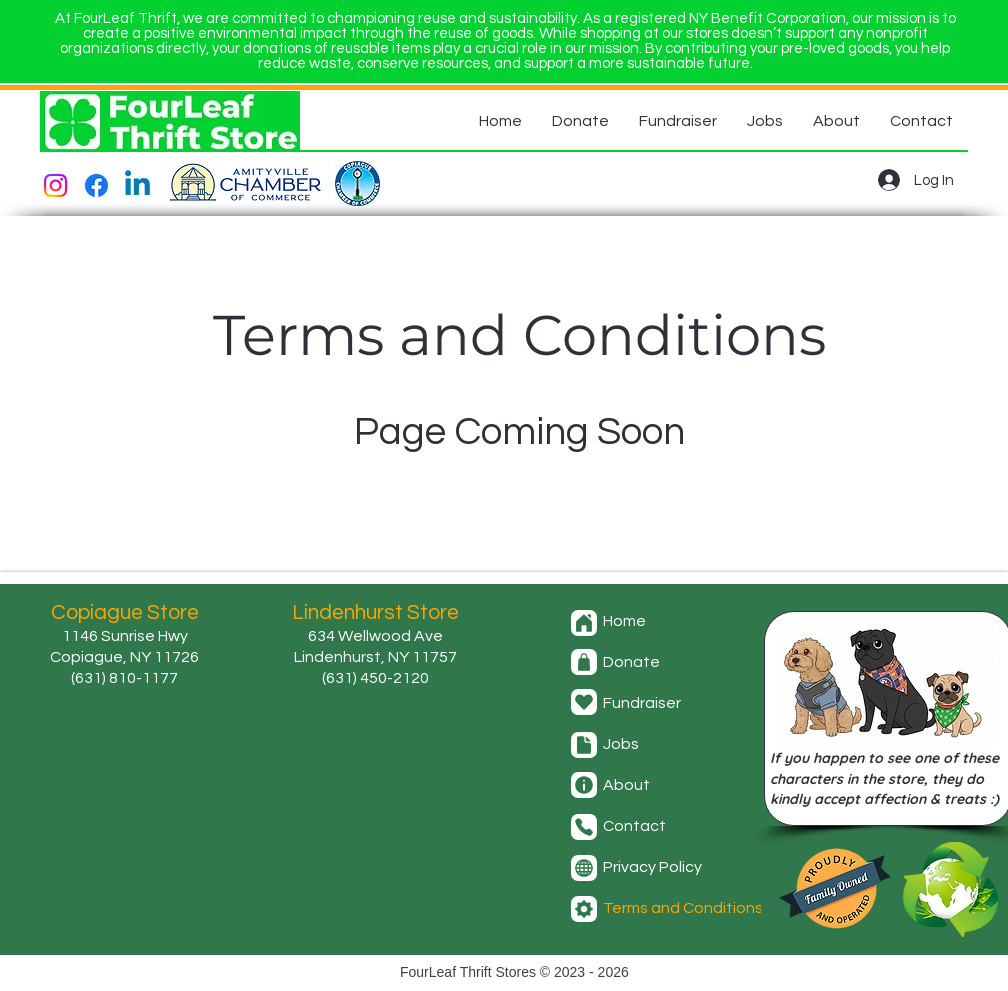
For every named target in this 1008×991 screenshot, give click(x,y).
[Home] (584, 623)
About (626, 785)
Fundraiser (642, 703)
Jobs (621, 744)
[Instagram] (55, 185)
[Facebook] (96, 185)
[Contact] (584, 827)
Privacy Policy (652, 867)
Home (624, 621)
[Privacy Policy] (584, 868)
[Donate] (584, 662)
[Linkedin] (137, 185)
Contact (634, 826)
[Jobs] (584, 745)
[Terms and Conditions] (584, 909)
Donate (631, 662)
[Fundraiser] (584, 702)
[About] (584, 785)
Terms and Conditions (683, 908)
